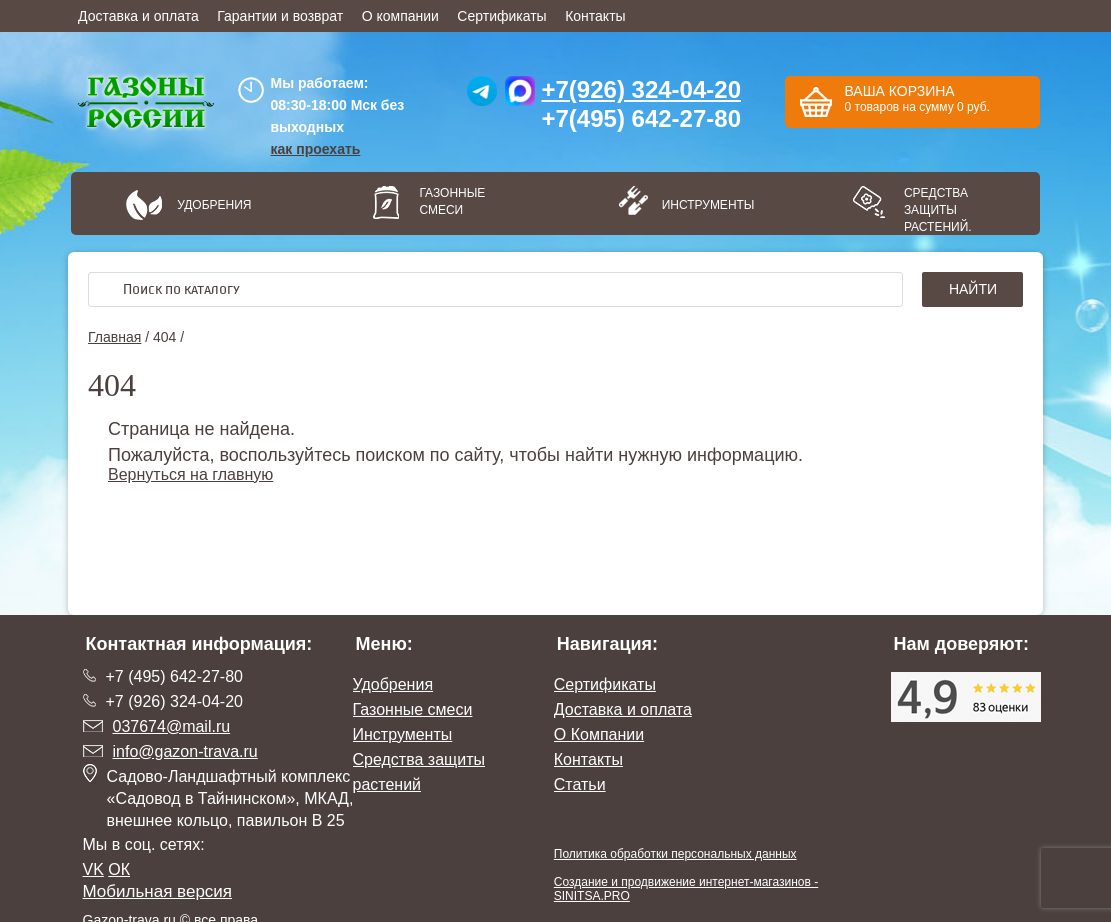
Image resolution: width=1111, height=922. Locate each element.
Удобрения (214, 205)
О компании (400, 16)
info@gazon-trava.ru (185, 751)
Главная (114, 337)
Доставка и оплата (138, 16)
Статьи (580, 784)
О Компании (599, 734)
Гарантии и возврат (280, 16)
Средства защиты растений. (938, 210)
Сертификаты (501, 16)
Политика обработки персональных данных (675, 854)
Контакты (595, 16)
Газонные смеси (452, 201)
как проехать (316, 149)
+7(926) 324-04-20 (641, 89)
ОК (119, 869)
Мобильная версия (158, 891)
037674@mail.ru (172, 726)
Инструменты (702, 205)
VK (93, 869)
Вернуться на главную (190, 474)
